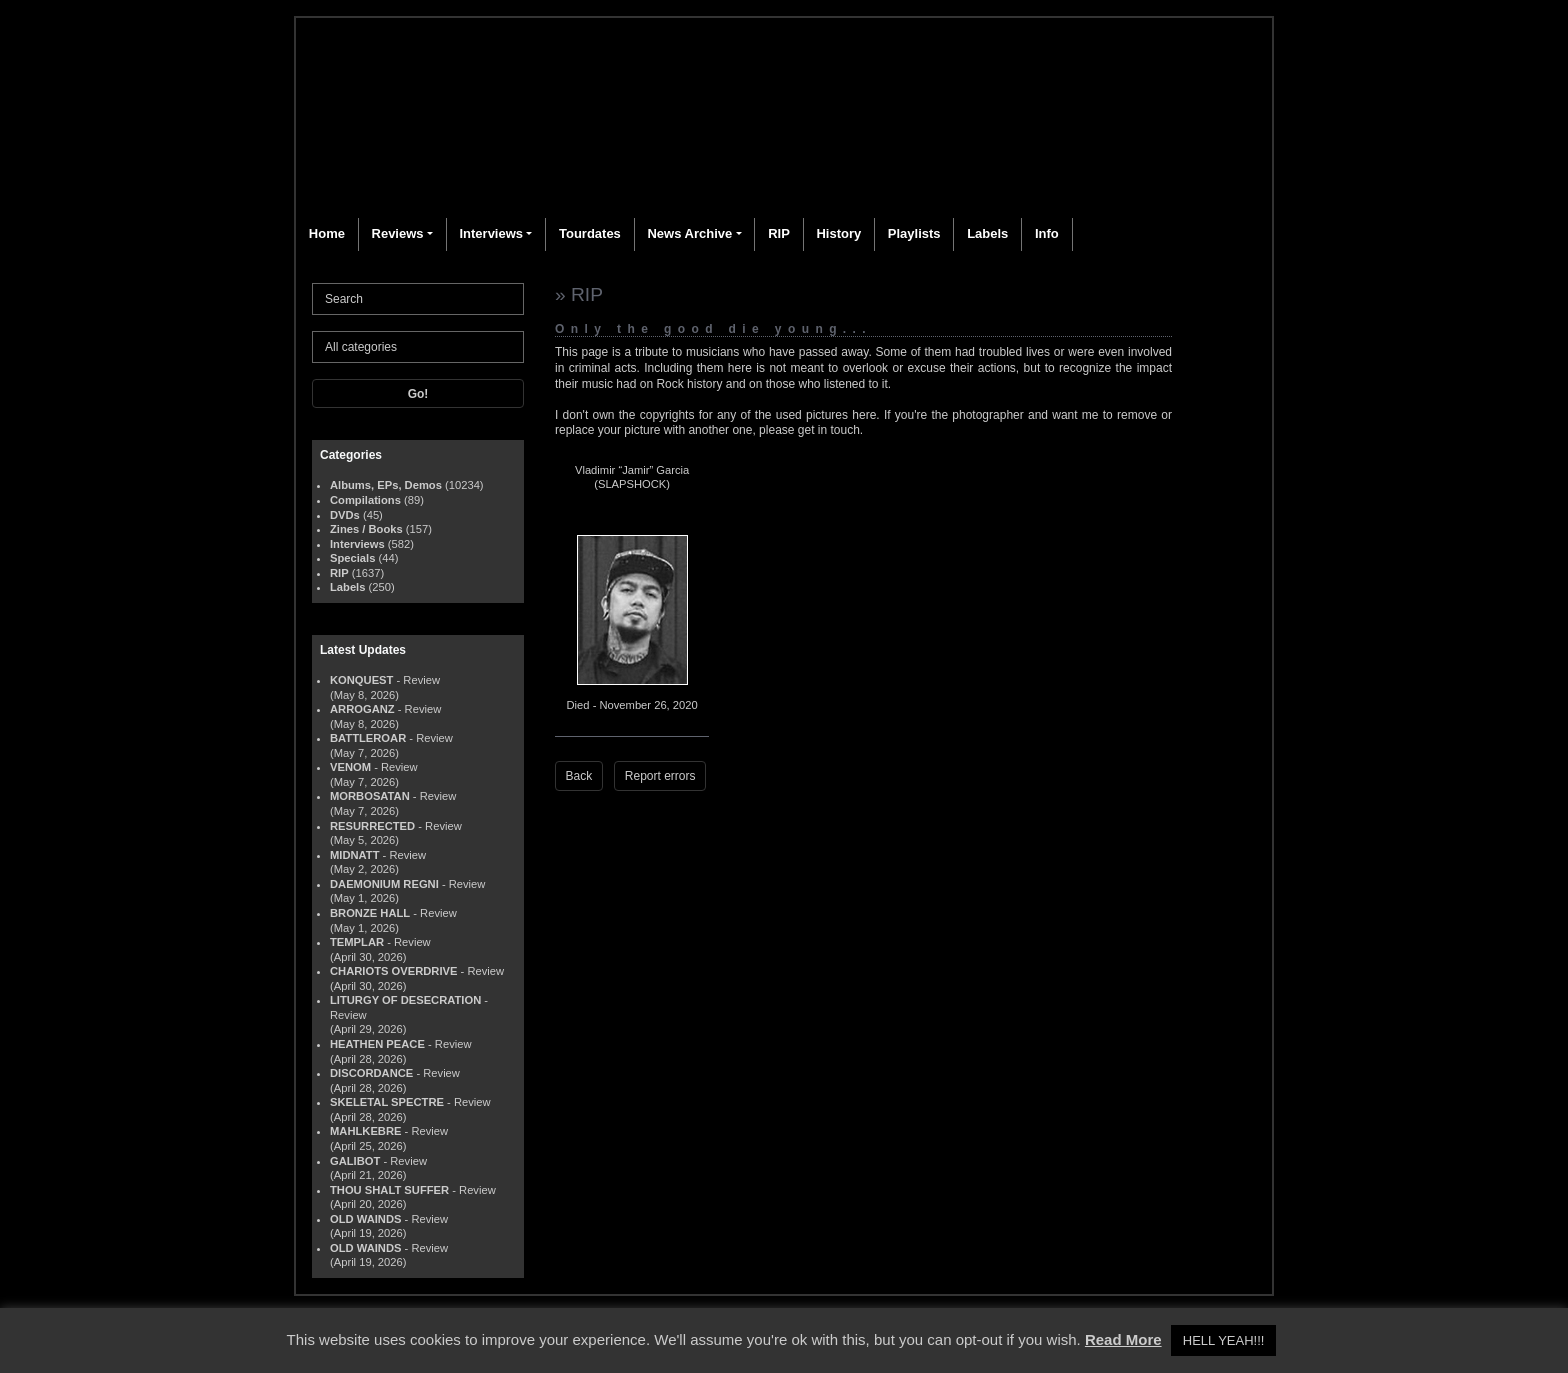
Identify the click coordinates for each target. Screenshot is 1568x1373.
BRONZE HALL (370, 913)
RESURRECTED (372, 826)
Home (327, 233)
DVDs (345, 515)
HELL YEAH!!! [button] (1224, 1340)
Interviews (491, 233)
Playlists (914, 233)
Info (1047, 233)
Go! (418, 394)
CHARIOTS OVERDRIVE (393, 971)
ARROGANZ (362, 709)
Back (579, 776)
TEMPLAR (357, 942)
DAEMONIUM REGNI (384, 884)
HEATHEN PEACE (377, 1044)
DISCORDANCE (371, 1073)
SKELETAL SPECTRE (387, 1102)
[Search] (418, 299)
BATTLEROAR (368, 738)
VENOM (350, 767)
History (838, 233)
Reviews (398, 233)
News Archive (689, 233)
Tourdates (590, 233)
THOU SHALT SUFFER (389, 1190)
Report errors (660, 776)
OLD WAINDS (365, 1219)
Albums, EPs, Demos (386, 485)
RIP (779, 233)
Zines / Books (366, 529)
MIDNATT (355, 855)
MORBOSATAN (370, 796)
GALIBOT (355, 1161)
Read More (1123, 1339)
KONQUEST (361, 680)
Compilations (365, 500)
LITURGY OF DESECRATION (405, 1000)
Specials (352, 558)
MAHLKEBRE (365, 1131)
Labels (987, 233)
